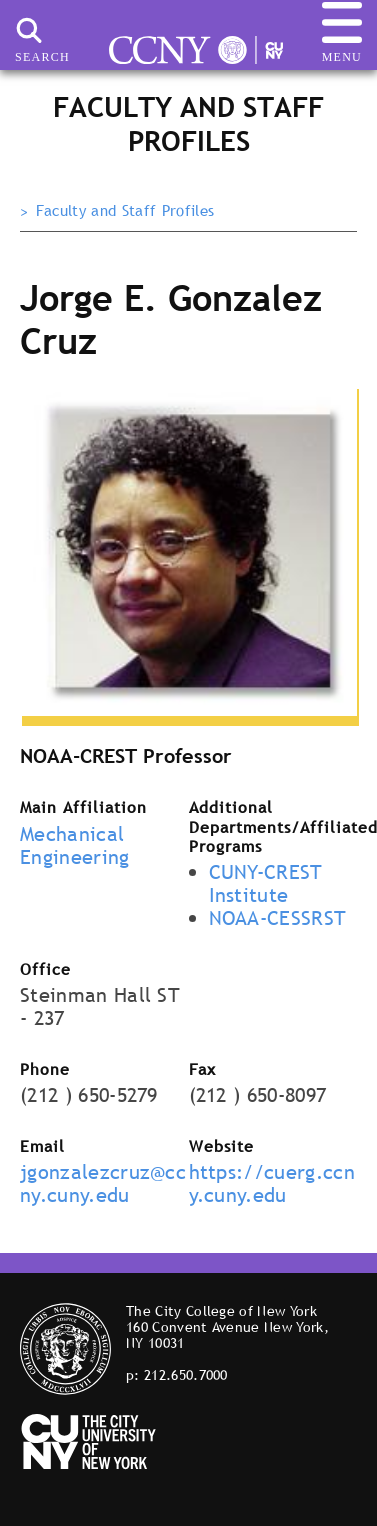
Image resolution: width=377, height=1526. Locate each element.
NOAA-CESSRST (278, 918)
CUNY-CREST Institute (266, 883)
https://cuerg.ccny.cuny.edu (272, 1183)
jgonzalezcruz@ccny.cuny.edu (103, 1183)
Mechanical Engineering (75, 845)
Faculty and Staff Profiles (125, 211)
